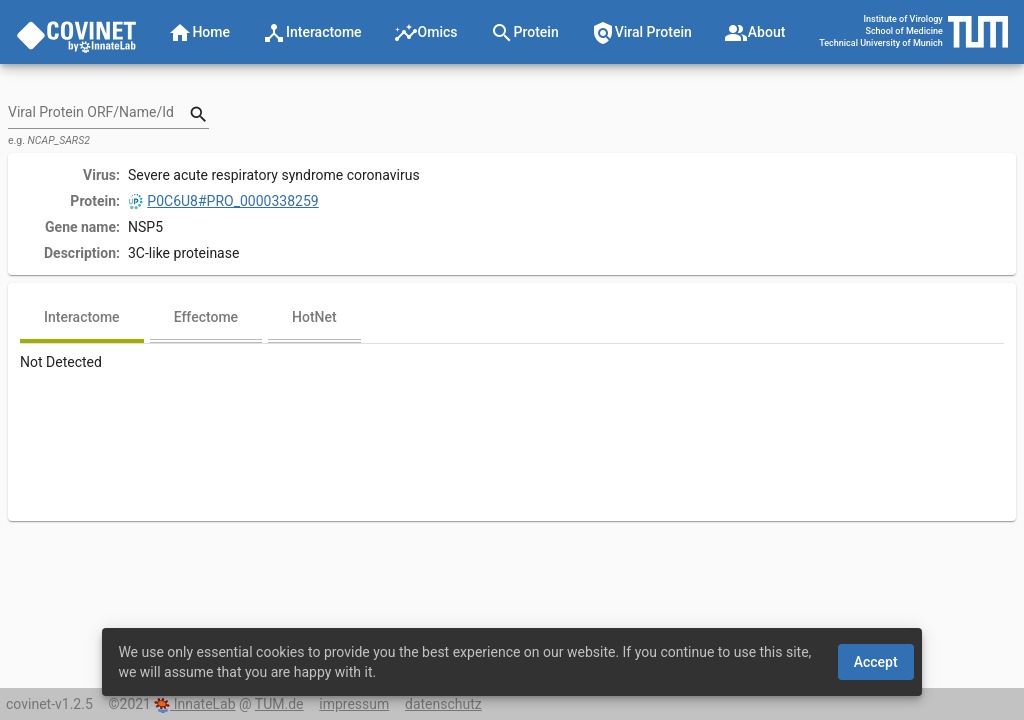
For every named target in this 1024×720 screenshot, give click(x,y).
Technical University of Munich (881, 43)
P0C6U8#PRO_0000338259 (223, 201)
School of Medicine (903, 31)
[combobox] (99, 114)
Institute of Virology (903, 19)
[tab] (82, 319)
